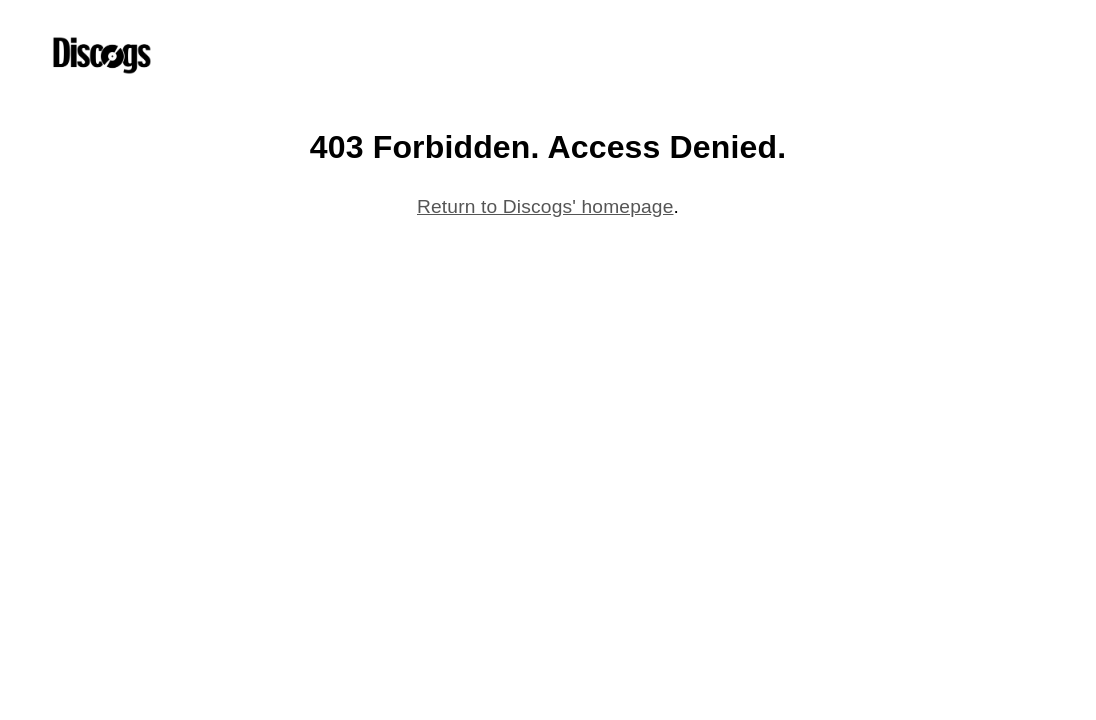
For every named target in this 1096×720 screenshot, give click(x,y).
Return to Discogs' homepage (545, 206)
